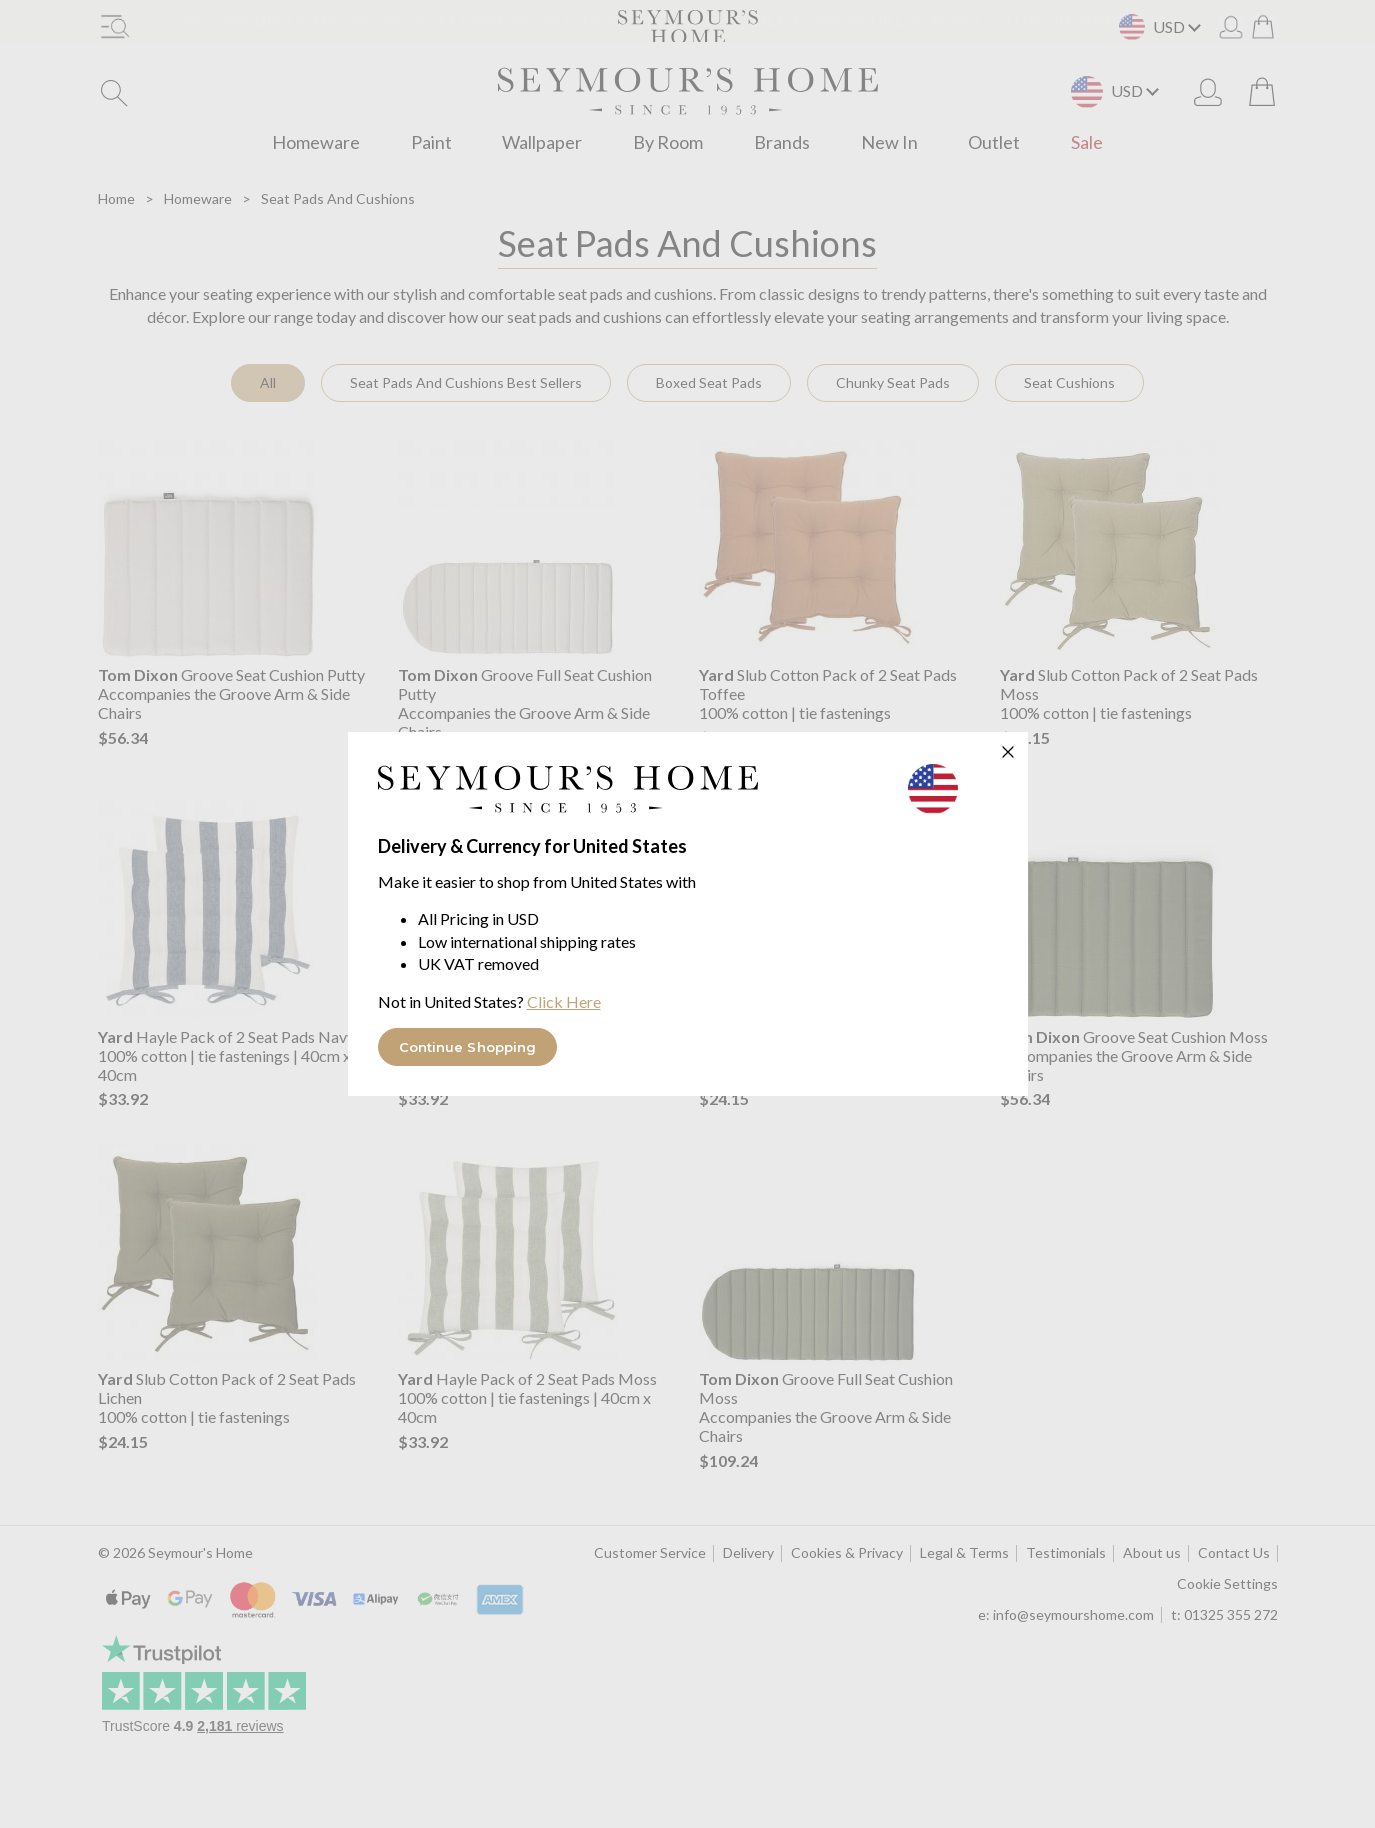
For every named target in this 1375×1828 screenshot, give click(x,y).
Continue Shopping (468, 1047)
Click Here (564, 1001)
